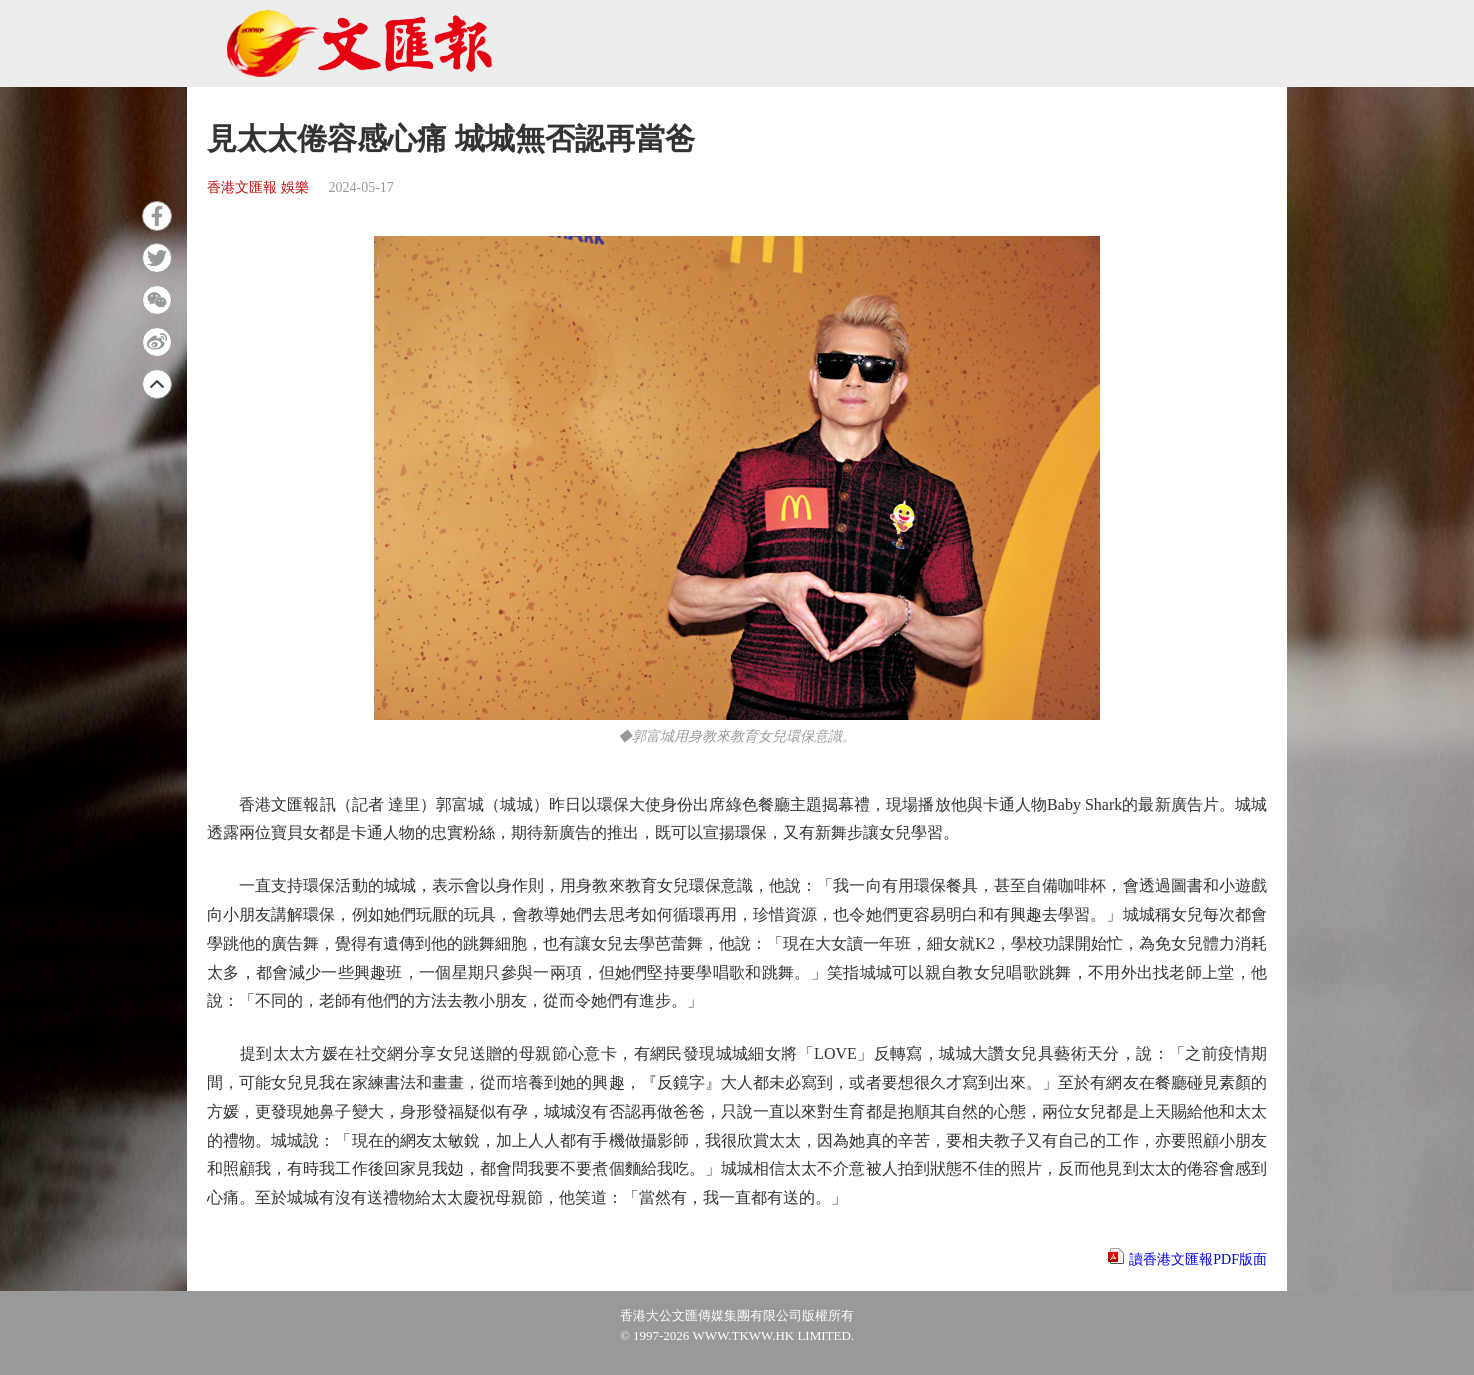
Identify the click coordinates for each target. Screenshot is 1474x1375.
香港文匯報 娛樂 (258, 187)
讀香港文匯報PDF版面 (1198, 1259)
